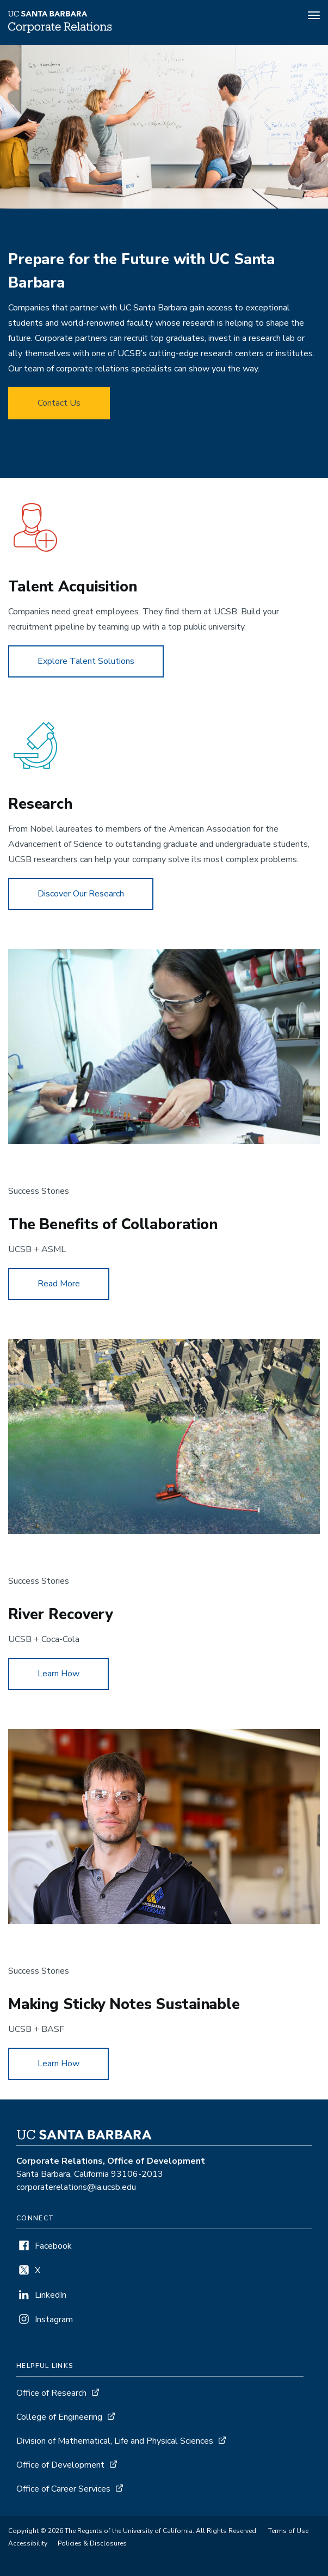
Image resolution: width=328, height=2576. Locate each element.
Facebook (53, 2246)
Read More (59, 1284)
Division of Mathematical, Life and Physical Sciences (114, 2441)
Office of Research (51, 2393)
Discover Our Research (81, 894)
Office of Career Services (63, 2489)
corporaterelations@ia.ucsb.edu (76, 2187)
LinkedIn (50, 2295)
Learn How (58, 1674)
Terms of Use (288, 2530)
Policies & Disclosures (92, 2543)
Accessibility (27, 2543)
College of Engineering (59, 2417)
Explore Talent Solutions (86, 661)
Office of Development (60, 2465)
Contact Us (59, 403)
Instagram (54, 2319)
